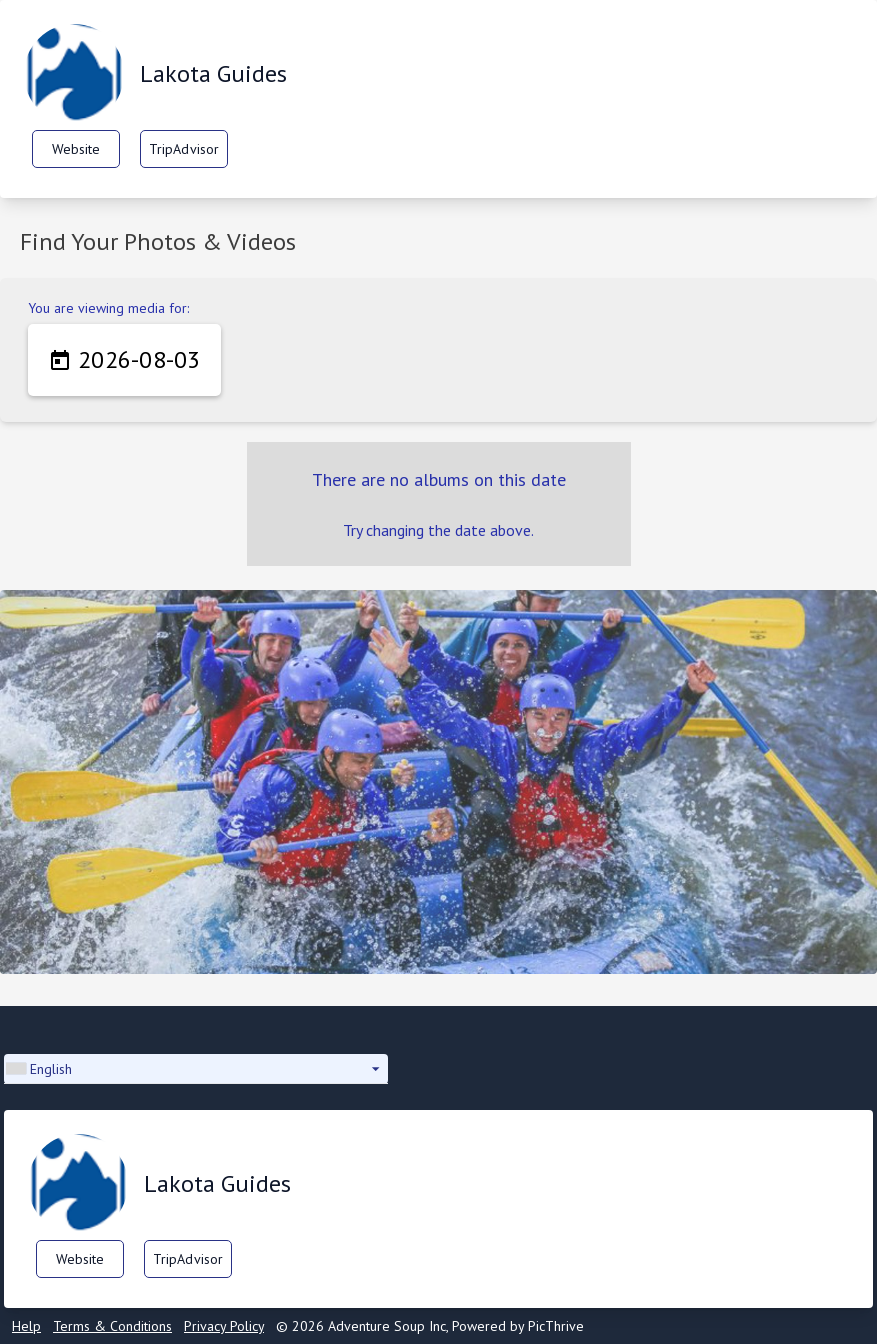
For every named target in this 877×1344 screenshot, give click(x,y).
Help (26, 1326)
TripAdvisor (184, 149)
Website (76, 149)
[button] (196, 1069)
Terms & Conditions (112, 1326)
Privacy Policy (224, 1326)
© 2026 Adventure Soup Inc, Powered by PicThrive (430, 1326)
